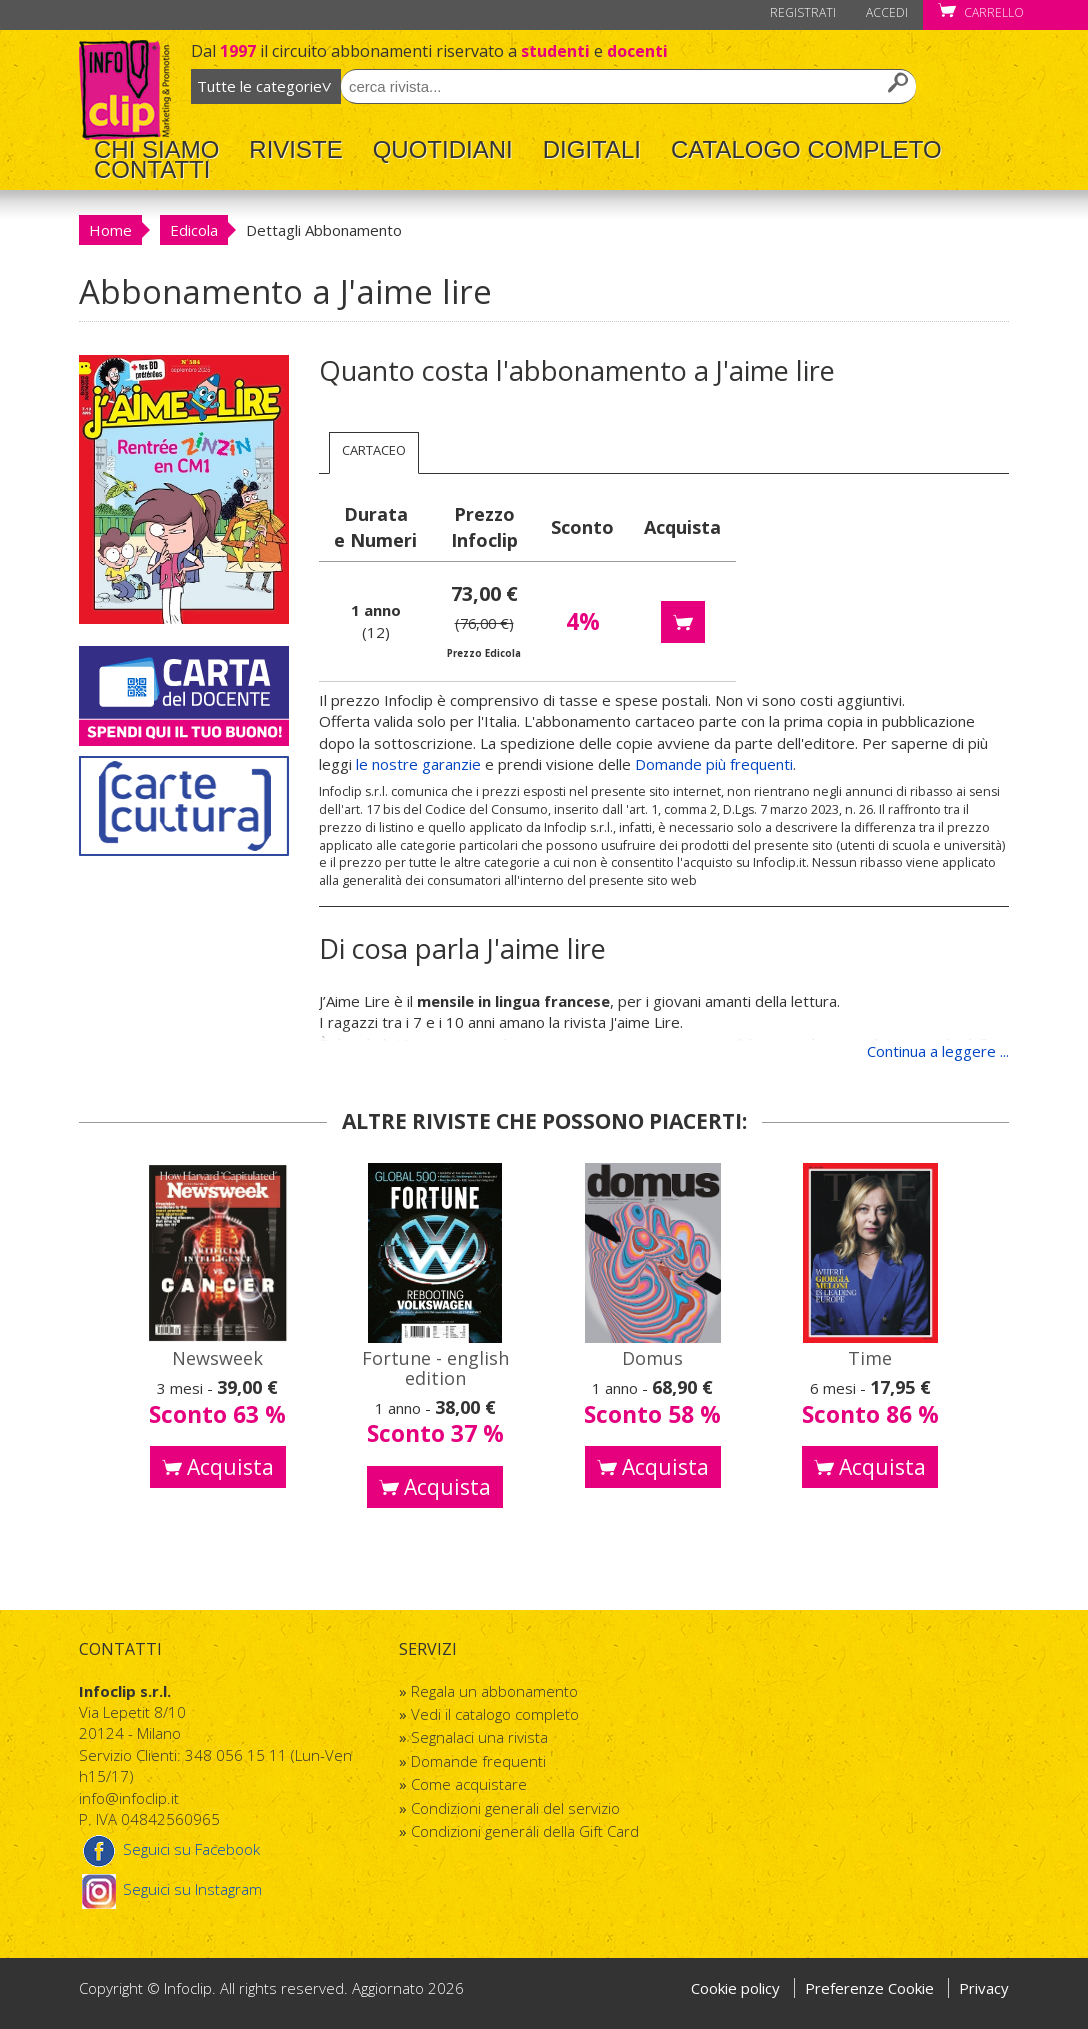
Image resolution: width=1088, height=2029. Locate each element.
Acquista (218, 1467)
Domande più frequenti (714, 764)
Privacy (984, 1988)
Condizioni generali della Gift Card (525, 1831)
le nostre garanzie (418, 764)
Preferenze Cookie (871, 1988)
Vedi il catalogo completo (495, 1714)
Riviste (295, 150)
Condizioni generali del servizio (515, 1808)
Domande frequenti (478, 1761)
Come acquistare (469, 1784)
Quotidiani (443, 150)
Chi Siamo (156, 150)
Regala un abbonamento (494, 1691)
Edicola (194, 230)
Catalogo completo (806, 150)
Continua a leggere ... (938, 1051)
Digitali (592, 150)
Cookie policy (735, 1988)
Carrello (981, 12)
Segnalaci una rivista (479, 1737)
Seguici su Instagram (170, 1889)
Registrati (803, 12)
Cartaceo (374, 450)
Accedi (887, 12)
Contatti (152, 170)
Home (110, 230)
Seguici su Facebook (169, 1849)
